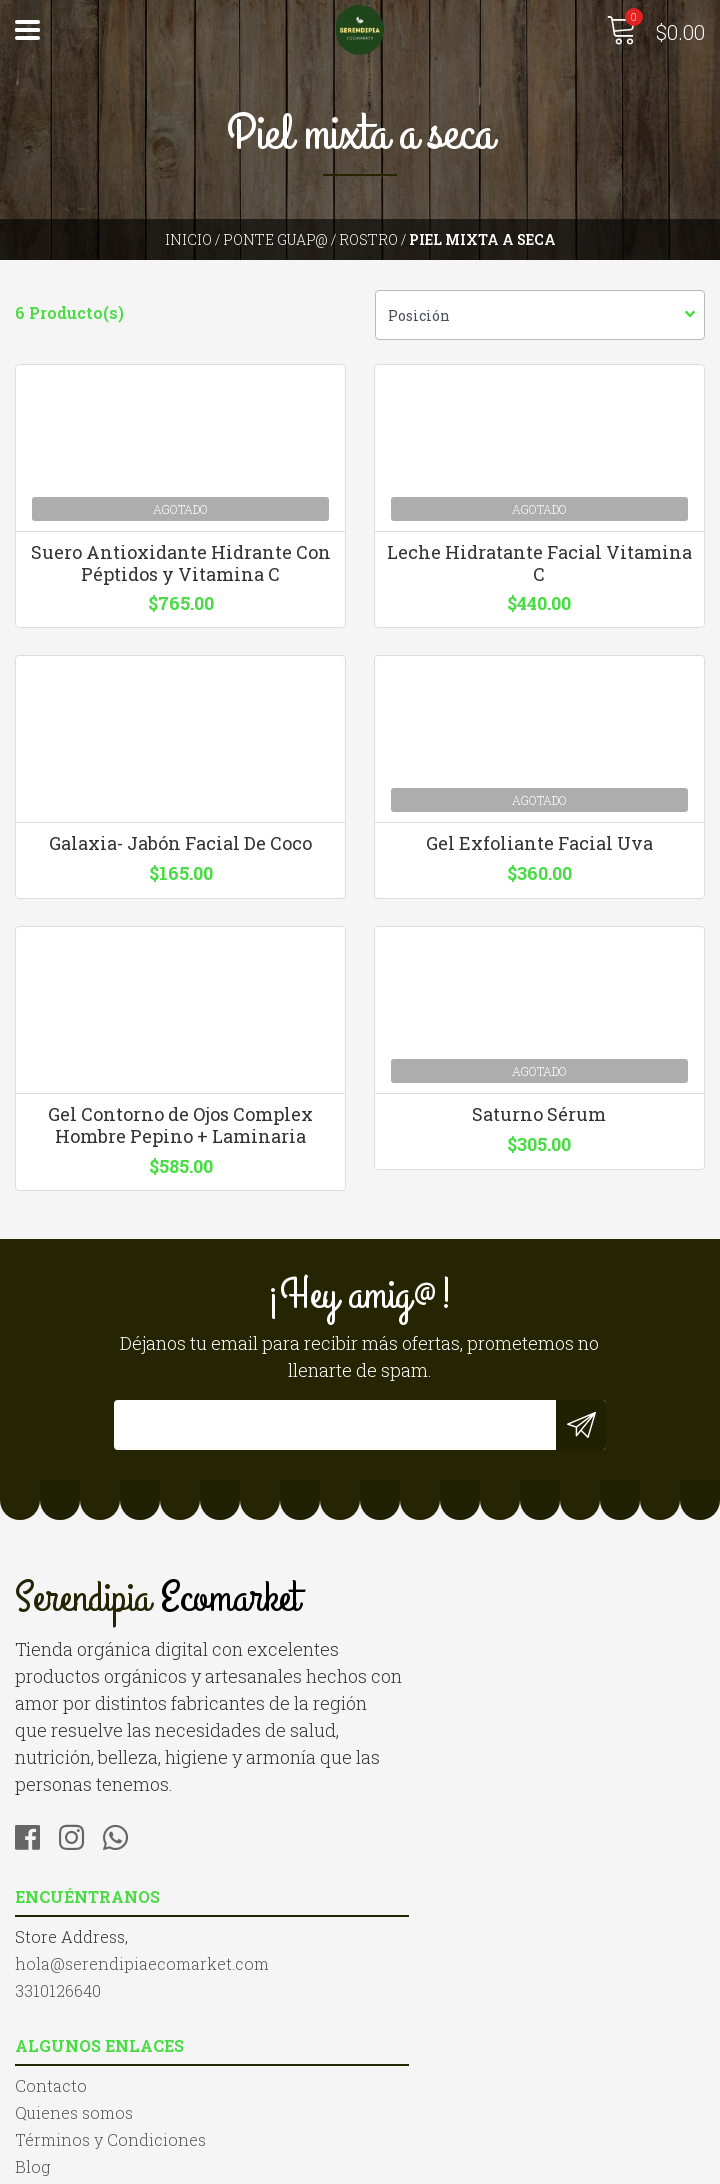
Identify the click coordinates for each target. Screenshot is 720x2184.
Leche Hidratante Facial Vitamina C (540, 571)
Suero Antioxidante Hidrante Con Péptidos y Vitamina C (180, 571)
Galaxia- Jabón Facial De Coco (180, 862)
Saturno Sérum (540, 1159)
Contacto (51, 2010)
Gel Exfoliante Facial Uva (540, 862)
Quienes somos (74, 2037)
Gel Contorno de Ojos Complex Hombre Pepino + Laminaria (180, 1170)
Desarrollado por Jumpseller (575, 2163)
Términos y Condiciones (110, 2064)
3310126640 (418, 1720)
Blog (32, 2091)
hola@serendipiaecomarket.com (502, 1693)
